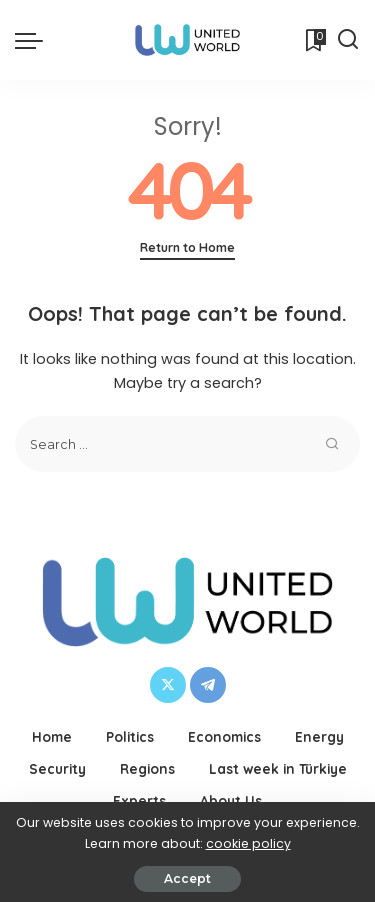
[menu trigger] (34, 40)
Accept (187, 878)
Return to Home (187, 247)
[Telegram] (208, 685)
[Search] (348, 40)
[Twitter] (168, 685)
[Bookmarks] (314, 40)
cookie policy (248, 843)
